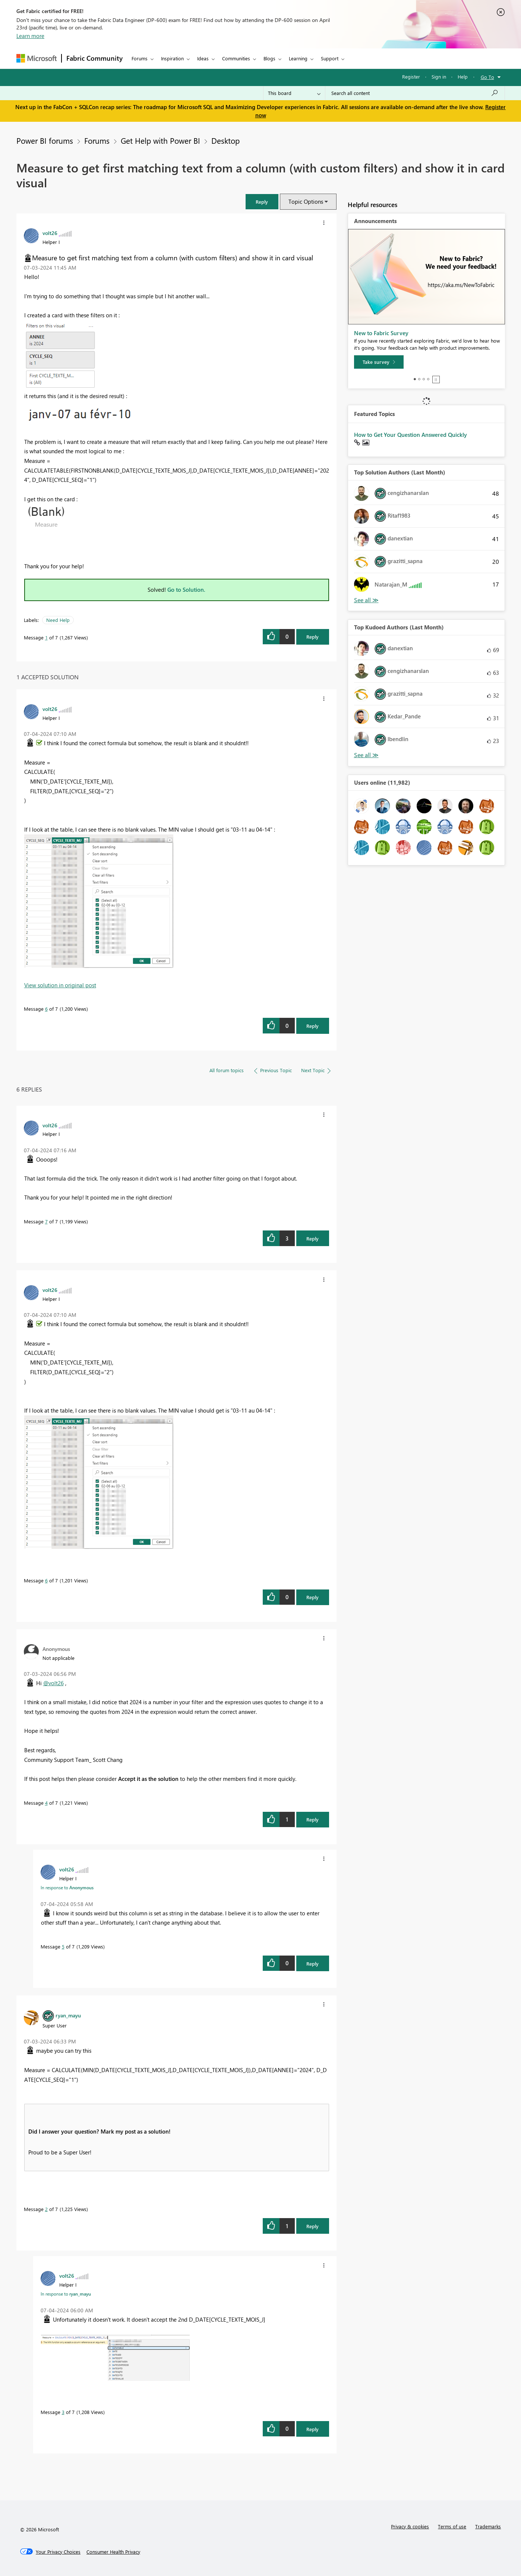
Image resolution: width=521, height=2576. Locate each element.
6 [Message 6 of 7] (46, 1009)
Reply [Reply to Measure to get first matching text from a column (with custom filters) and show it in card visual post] (312, 636)
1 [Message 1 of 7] (46, 637)
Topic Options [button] (305, 201)
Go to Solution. (186, 589)
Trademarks (488, 2526)
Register (411, 76)
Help (463, 76)
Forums (140, 58)
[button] (262, 201)
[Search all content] (415, 93)
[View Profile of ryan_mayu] (68, 2015)
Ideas (203, 58)
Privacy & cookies (410, 2526)
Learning (298, 58)
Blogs (269, 58)
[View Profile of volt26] (49, 232)
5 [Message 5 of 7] (63, 1946)
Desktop (225, 140)
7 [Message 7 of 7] (46, 1221)
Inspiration (172, 58)
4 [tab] (428, 379)
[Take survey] (379, 362)
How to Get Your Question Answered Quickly (410, 434)
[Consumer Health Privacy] (113, 2551)
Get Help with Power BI (160, 140)
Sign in (439, 76)
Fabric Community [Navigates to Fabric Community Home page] (94, 58)
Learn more (30, 35)
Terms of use (452, 2526)
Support (329, 58)
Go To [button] (487, 77)
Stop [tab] (436, 379)
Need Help (58, 619)
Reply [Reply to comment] (312, 1026)
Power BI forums (44, 140)
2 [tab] (419, 379)
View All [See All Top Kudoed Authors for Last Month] (366, 755)
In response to (67, 1887)
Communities (236, 58)
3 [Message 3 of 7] (63, 2412)
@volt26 (53, 1683)
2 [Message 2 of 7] (46, 2209)
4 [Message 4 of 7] (46, 1803)
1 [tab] (414, 379)
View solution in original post (60, 985)
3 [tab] (423, 379)
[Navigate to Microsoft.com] (36, 58)
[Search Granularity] (294, 93)
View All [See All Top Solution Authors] (366, 600)
